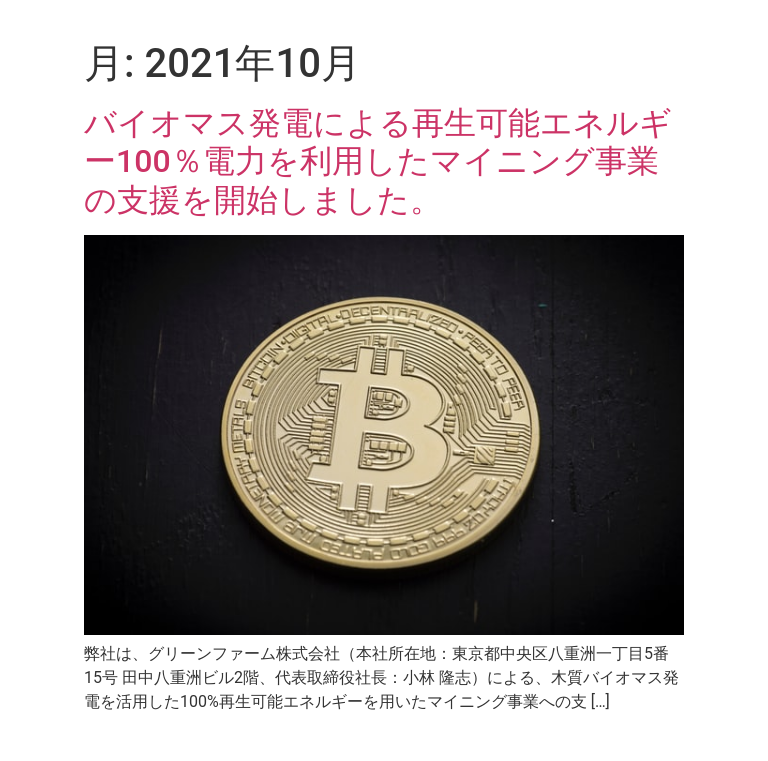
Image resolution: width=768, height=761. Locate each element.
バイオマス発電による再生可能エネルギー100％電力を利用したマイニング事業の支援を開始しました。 (378, 161)
